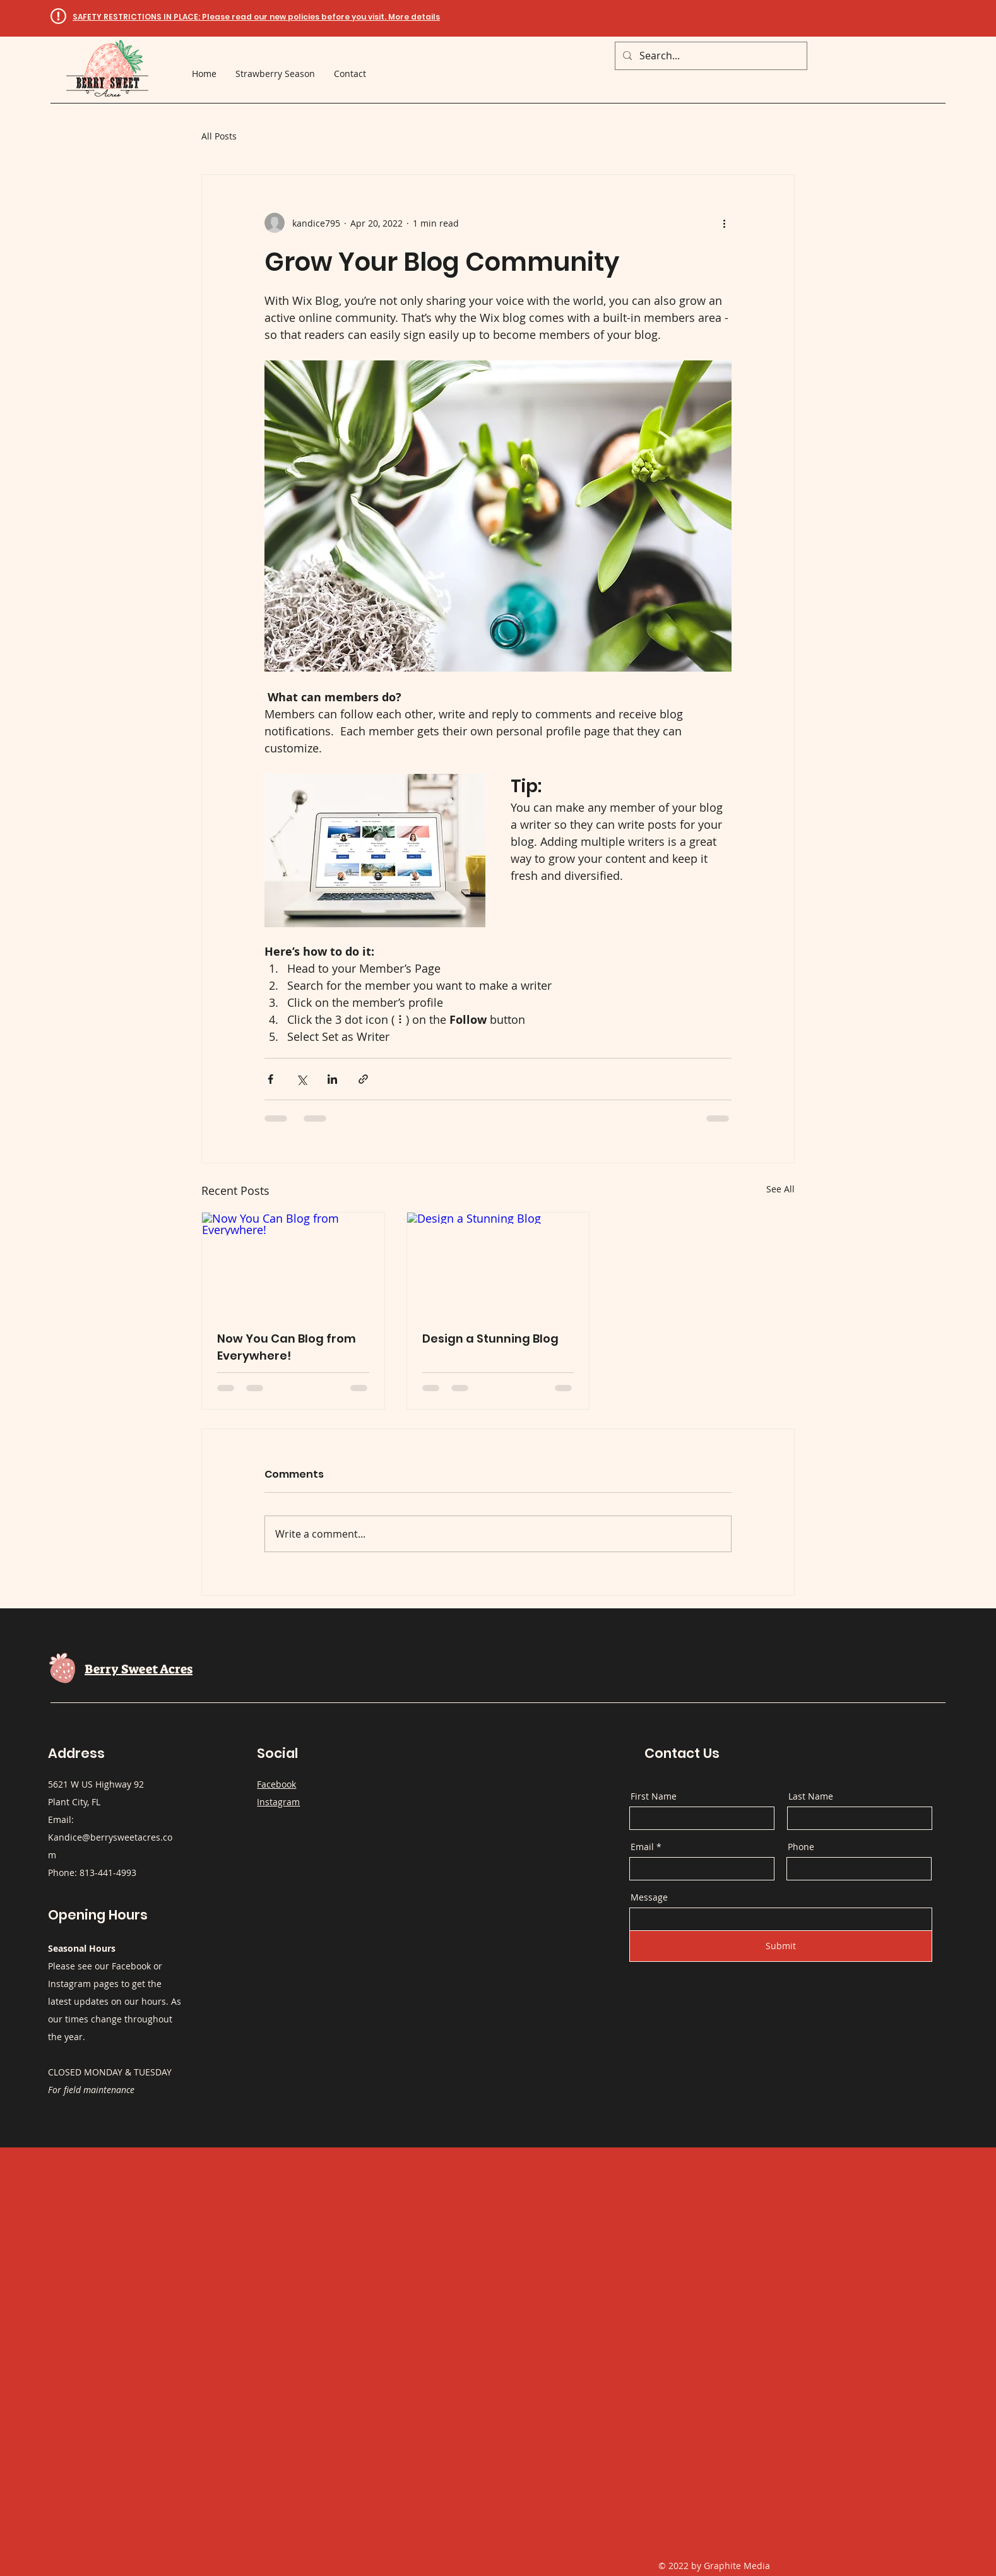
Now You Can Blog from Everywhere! (286, 1347)
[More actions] (724, 222)
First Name (654, 1796)
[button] (256, 16)
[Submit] (780, 1946)
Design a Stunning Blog (490, 1338)
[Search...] (709, 55)
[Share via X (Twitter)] (301, 1079)
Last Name (810, 1796)
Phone (801, 1847)
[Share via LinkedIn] (332, 1079)
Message (649, 1897)
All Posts (219, 136)
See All (780, 1189)
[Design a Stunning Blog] (498, 1264)
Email (642, 1847)
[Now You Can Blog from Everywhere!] (293, 1264)
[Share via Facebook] (270, 1079)
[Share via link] (363, 1079)
